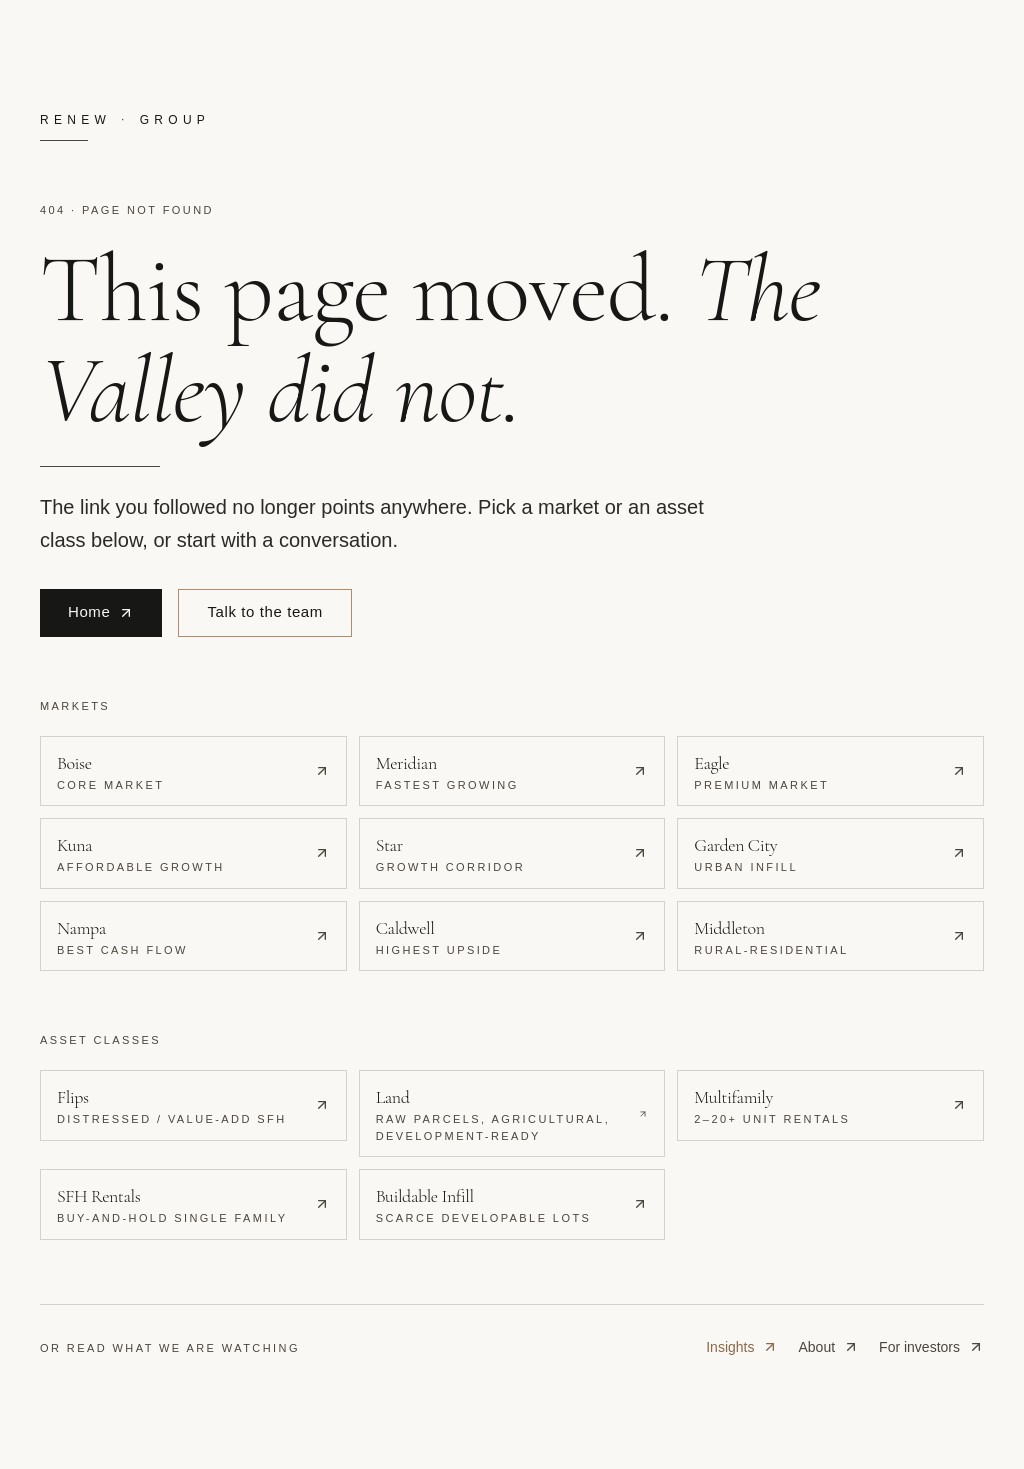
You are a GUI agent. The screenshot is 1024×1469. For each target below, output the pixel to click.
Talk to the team (265, 611)
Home (101, 611)
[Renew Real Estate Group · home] (512, 126)
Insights (742, 1347)
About (828, 1347)
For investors (931, 1347)
